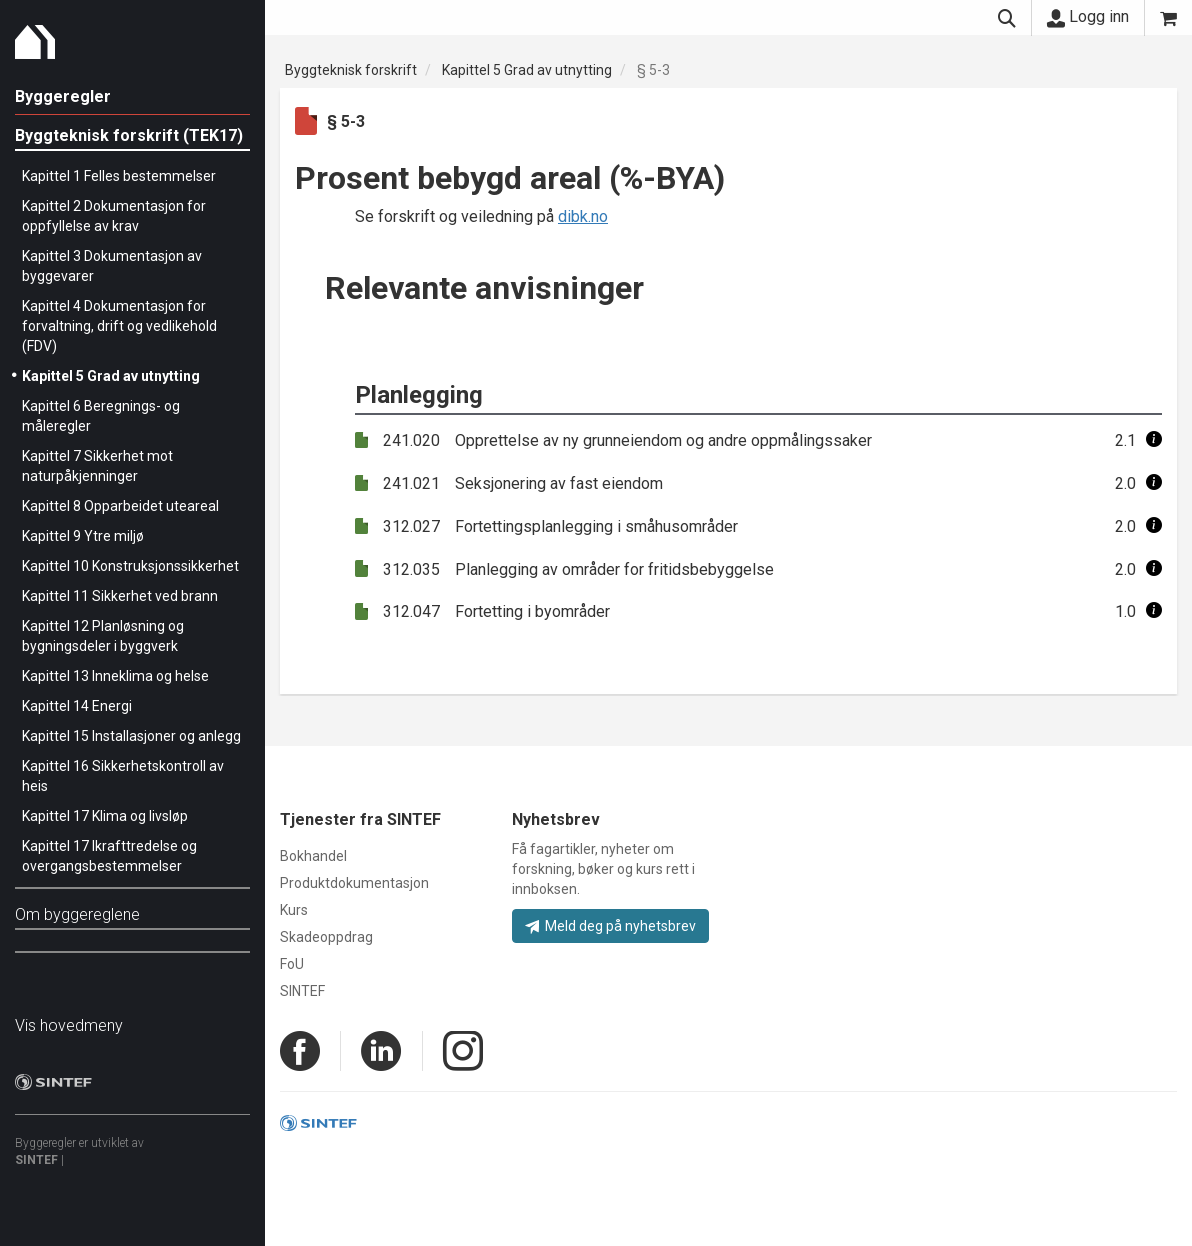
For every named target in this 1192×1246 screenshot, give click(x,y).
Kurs (294, 910)
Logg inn (1088, 17)
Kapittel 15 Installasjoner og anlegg (131, 736)
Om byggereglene (77, 914)
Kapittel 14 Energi (77, 706)
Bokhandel (313, 856)
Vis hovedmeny (69, 1025)
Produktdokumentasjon (354, 883)
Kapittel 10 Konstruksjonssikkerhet (130, 566)
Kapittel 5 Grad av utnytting (111, 376)
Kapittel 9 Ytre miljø (83, 536)
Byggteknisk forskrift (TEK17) (129, 135)
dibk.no (583, 216)
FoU (292, 964)
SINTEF (36, 1160)
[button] (1154, 440)
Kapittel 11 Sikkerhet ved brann (120, 596)
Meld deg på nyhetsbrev (610, 926)
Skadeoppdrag (326, 937)
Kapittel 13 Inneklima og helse (115, 676)
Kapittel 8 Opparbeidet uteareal (120, 506)
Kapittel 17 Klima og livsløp (105, 816)
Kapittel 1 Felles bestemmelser (119, 176)
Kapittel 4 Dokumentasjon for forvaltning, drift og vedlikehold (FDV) (119, 326)
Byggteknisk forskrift (351, 70)
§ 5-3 (653, 70)
